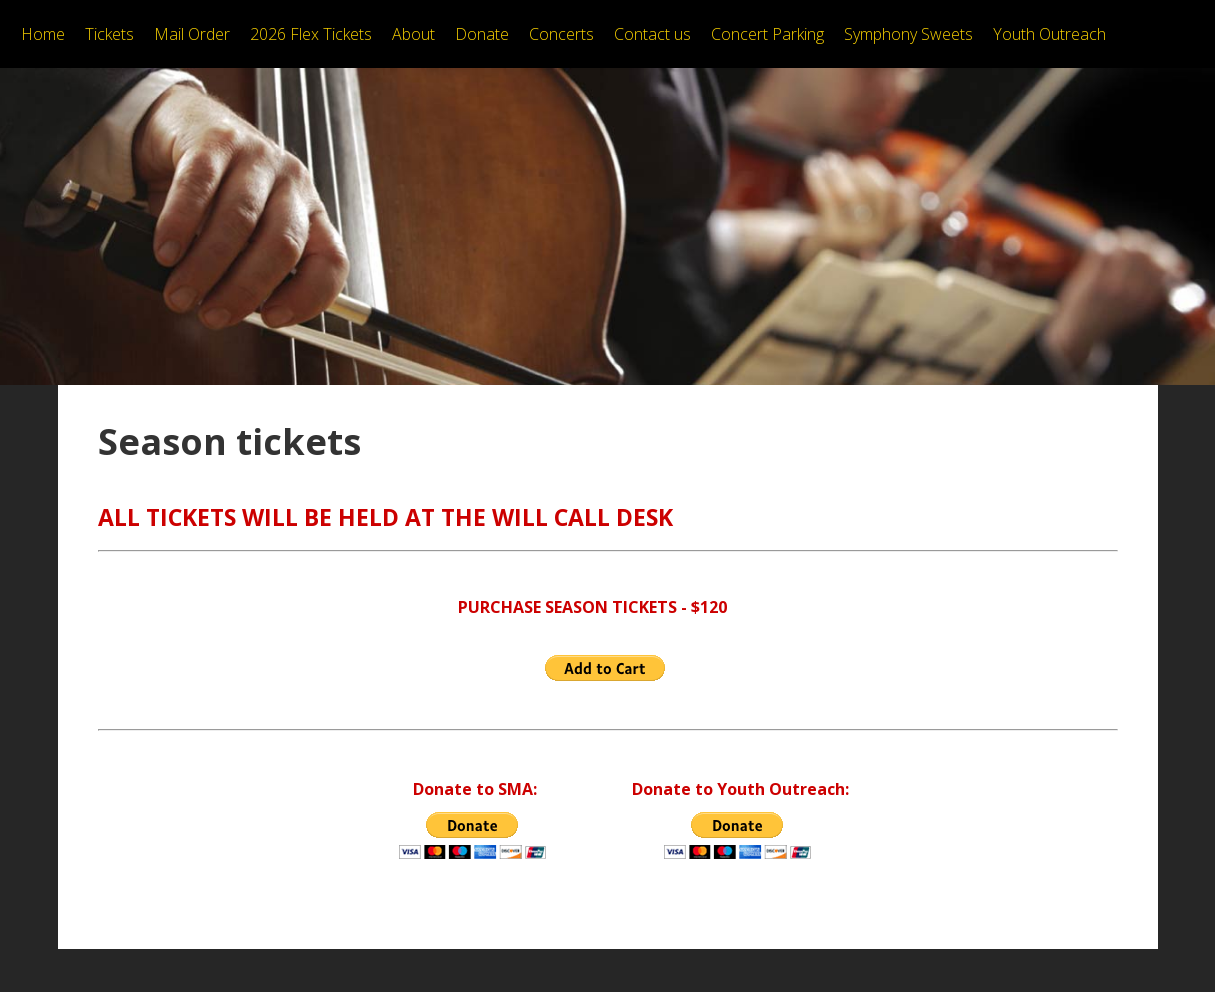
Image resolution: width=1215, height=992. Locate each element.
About (413, 34)
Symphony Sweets (908, 34)
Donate (482, 34)
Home (43, 34)
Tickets (109, 34)
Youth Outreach (1049, 34)
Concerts (561, 34)
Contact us (652, 34)
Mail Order (192, 34)
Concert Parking (767, 34)
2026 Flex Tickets (311, 34)
